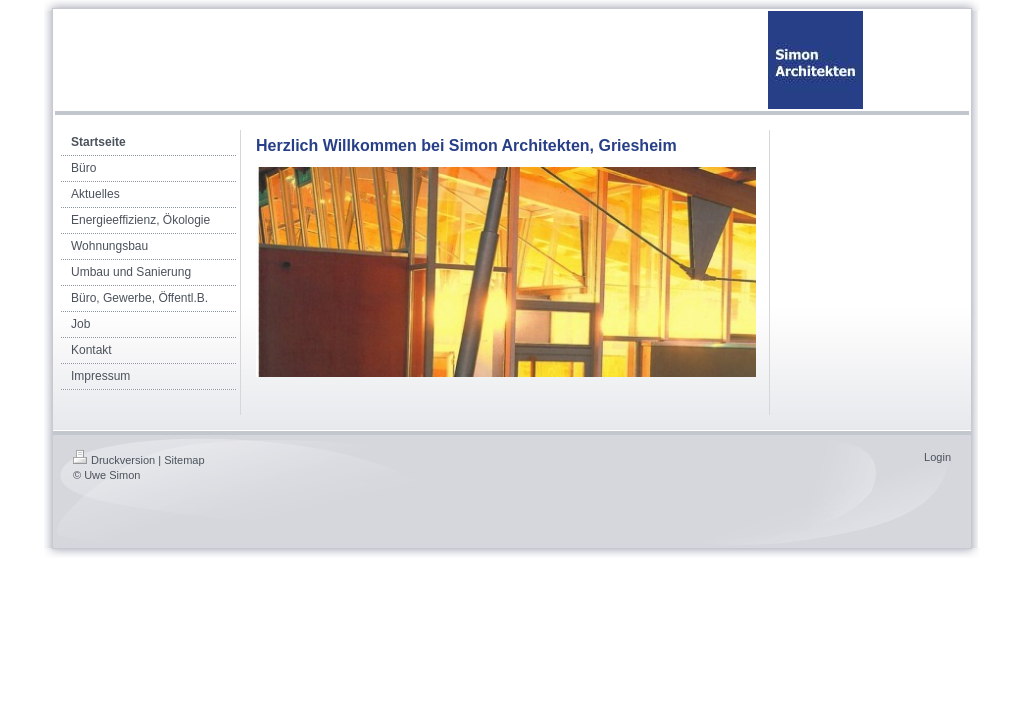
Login (937, 457)
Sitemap (184, 460)
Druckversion (114, 460)
